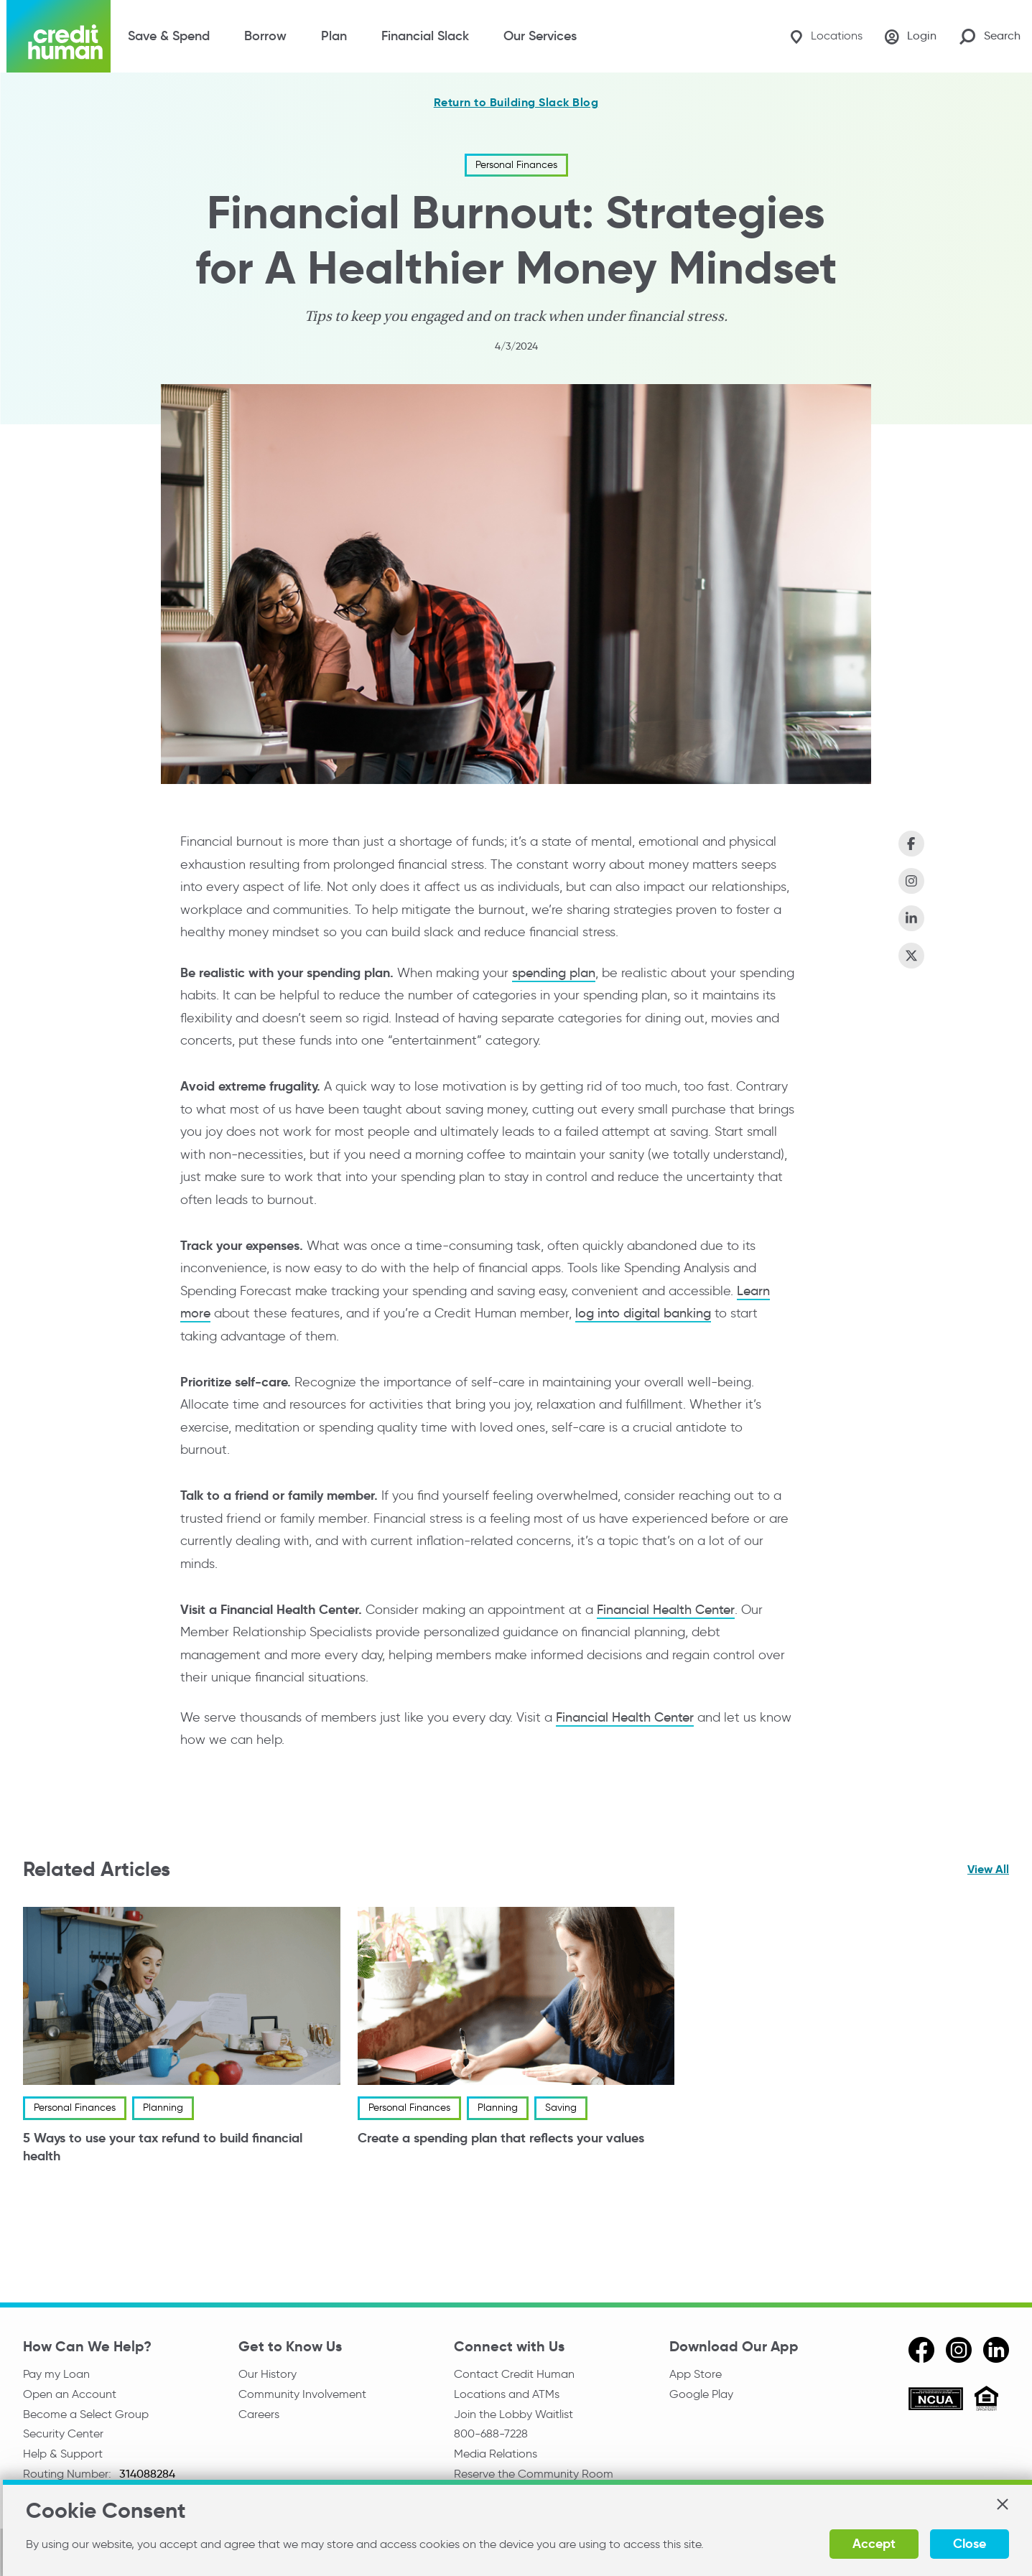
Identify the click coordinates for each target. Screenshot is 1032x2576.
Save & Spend (169, 36)
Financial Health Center (666, 1610)
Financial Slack (425, 36)
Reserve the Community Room (533, 2474)
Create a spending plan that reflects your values (501, 2137)
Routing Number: (68, 2474)
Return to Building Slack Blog (516, 102)
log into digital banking (643, 1313)
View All (988, 1869)
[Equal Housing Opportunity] (986, 2400)
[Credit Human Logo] (58, 36)
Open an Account (69, 2394)
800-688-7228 (491, 2433)
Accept (874, 2543)
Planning (163, 2107)
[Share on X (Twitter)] (911, 956)
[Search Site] (990, 36)
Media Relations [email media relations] (495, 2453)
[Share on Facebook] (911, 844)
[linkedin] (996, 2350)
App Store (695, 2374)
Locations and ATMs (506, 2394)
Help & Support (63, 2453)
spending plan (553, 973)
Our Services (540, 36)
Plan (334, 36)
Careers (258, 2414)
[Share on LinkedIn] (911, 918)
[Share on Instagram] (911, 881)
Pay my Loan (56, 2374)
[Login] (910, 37)
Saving (561, 2107)
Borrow (265, 36)
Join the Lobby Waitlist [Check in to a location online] (513, 2414)
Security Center (63, 2433)
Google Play (701, 2394)
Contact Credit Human (514, 2374)
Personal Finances (516, 165)
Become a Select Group (86, 2414)
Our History (267, 2374)
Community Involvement (302, 2394)
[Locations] (826, 36)
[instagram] (959, 2350)
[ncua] (935, 2400)
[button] (1002, 2504)
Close (969, 2543)
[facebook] (921, 2350)
